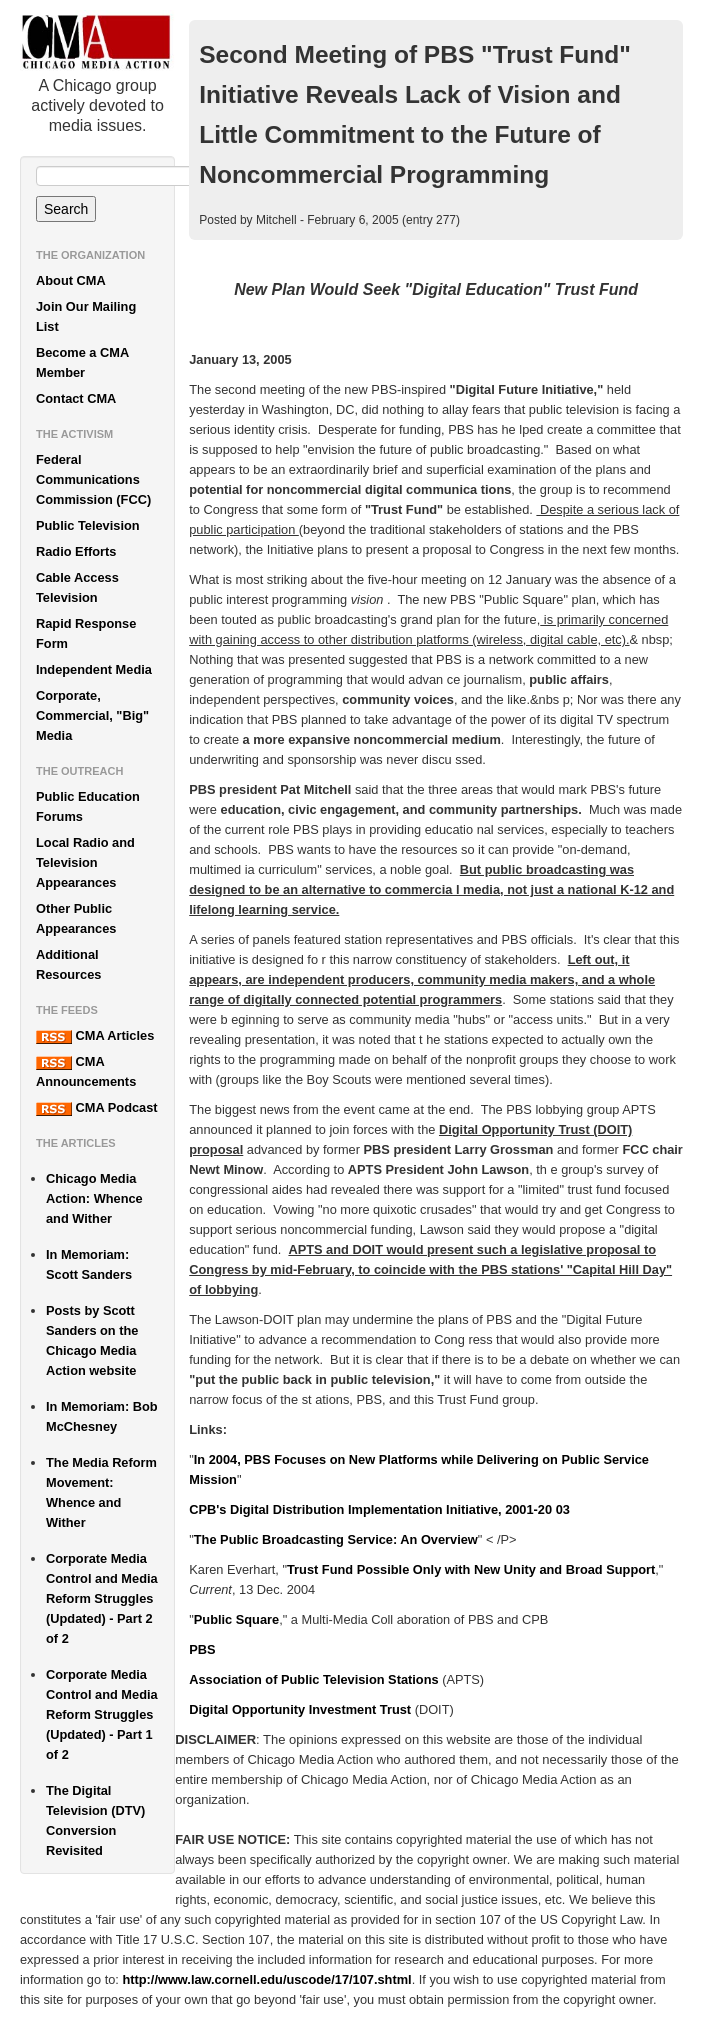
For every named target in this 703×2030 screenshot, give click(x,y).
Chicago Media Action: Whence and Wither (94, 1198)
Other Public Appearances (76, 918)
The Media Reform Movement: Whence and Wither (101, 1492)
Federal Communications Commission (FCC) (93, 479)
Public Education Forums (88, 806)
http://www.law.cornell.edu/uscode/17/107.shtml (266, 1979)
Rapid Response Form (86, 633)
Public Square (236, 1619)
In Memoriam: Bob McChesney (102, 1416)
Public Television (88, 525)
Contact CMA (76, 398)
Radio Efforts (76, 551)
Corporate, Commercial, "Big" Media (92, 715)
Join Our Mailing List (86, 316)
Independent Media (94, 669)
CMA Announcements (86, 1071)
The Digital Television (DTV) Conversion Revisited (95, 1820)
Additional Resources (68, 964)
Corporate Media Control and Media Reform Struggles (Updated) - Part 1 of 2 (102, 1714)
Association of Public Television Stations (313, 1679)
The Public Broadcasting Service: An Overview (336, 1539)
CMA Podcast (97, 1108)
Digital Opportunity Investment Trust (300, 1709)
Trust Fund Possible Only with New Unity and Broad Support (471, 1569)
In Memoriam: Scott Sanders (89, 1264)
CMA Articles (95, 1036)
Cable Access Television (77, 587)
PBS (202, 1649)
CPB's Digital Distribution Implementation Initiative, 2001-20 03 (379, 1509)
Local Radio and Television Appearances (85, 862)
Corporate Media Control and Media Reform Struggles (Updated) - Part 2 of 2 (102, 1598)
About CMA (71, 280)
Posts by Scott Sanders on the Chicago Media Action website (92, 1340)
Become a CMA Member (82, 362)
